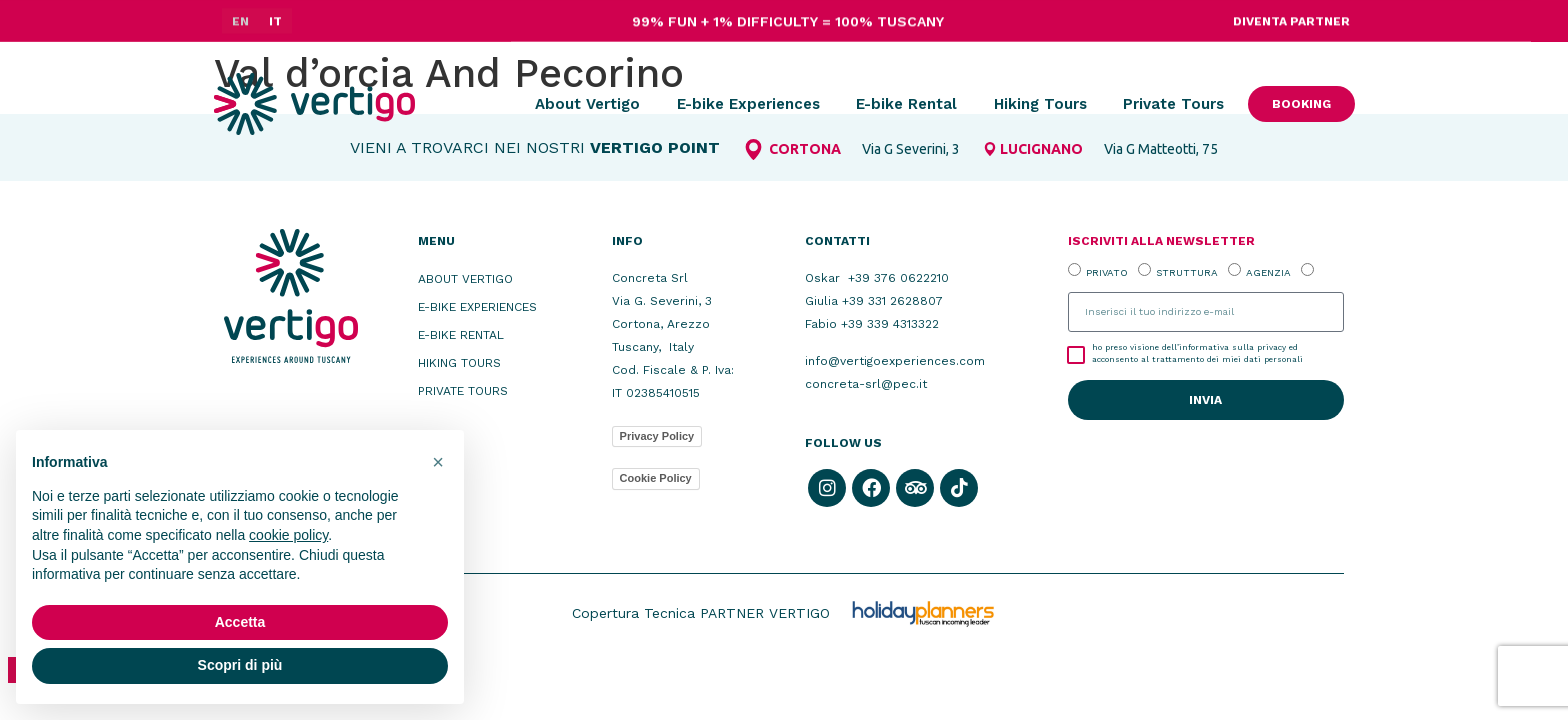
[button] (438, 462)
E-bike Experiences (748, 104)
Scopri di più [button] (240, 665)
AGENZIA (1268, 271)
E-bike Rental (906, 104)
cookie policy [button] (288, 535)
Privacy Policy (657, 436)
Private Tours (1173, 104)
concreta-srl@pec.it (866, 384)
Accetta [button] (240, 622)
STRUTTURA (1187, 271)
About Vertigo (587, 104)
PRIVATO (1107, 271)
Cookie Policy (656, 478)
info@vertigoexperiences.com (895, 361)
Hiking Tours (1040, 104)
